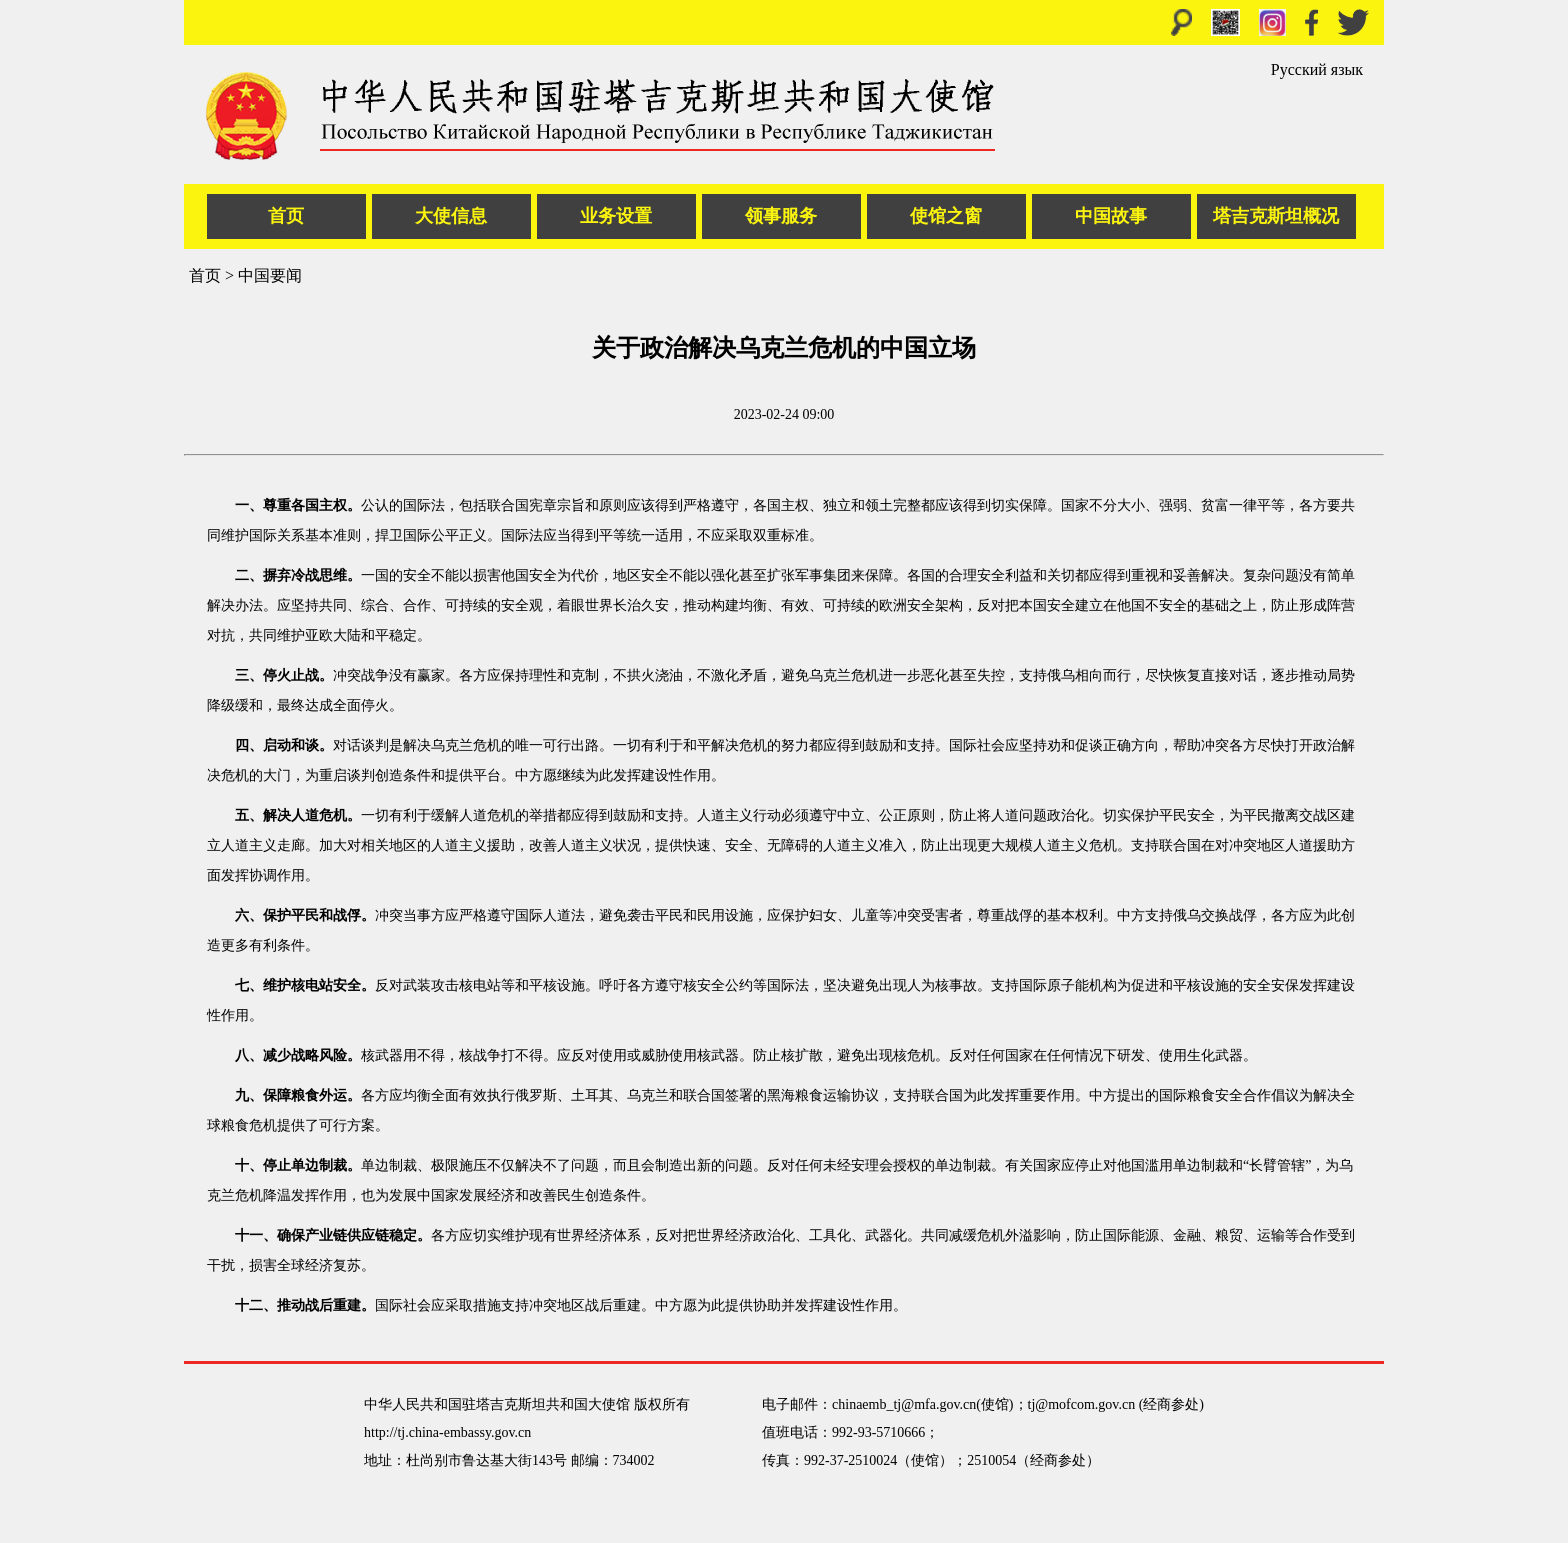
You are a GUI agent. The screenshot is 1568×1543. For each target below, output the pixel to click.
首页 (286, 216)
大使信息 (451, 216)
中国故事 (1111, 216)
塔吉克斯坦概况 (1276, 216)
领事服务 (781, 216)
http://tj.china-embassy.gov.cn (447, 1432)
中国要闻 (270, 275)
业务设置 (616, 216)
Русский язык (1317, 69)
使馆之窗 (946, 216)
